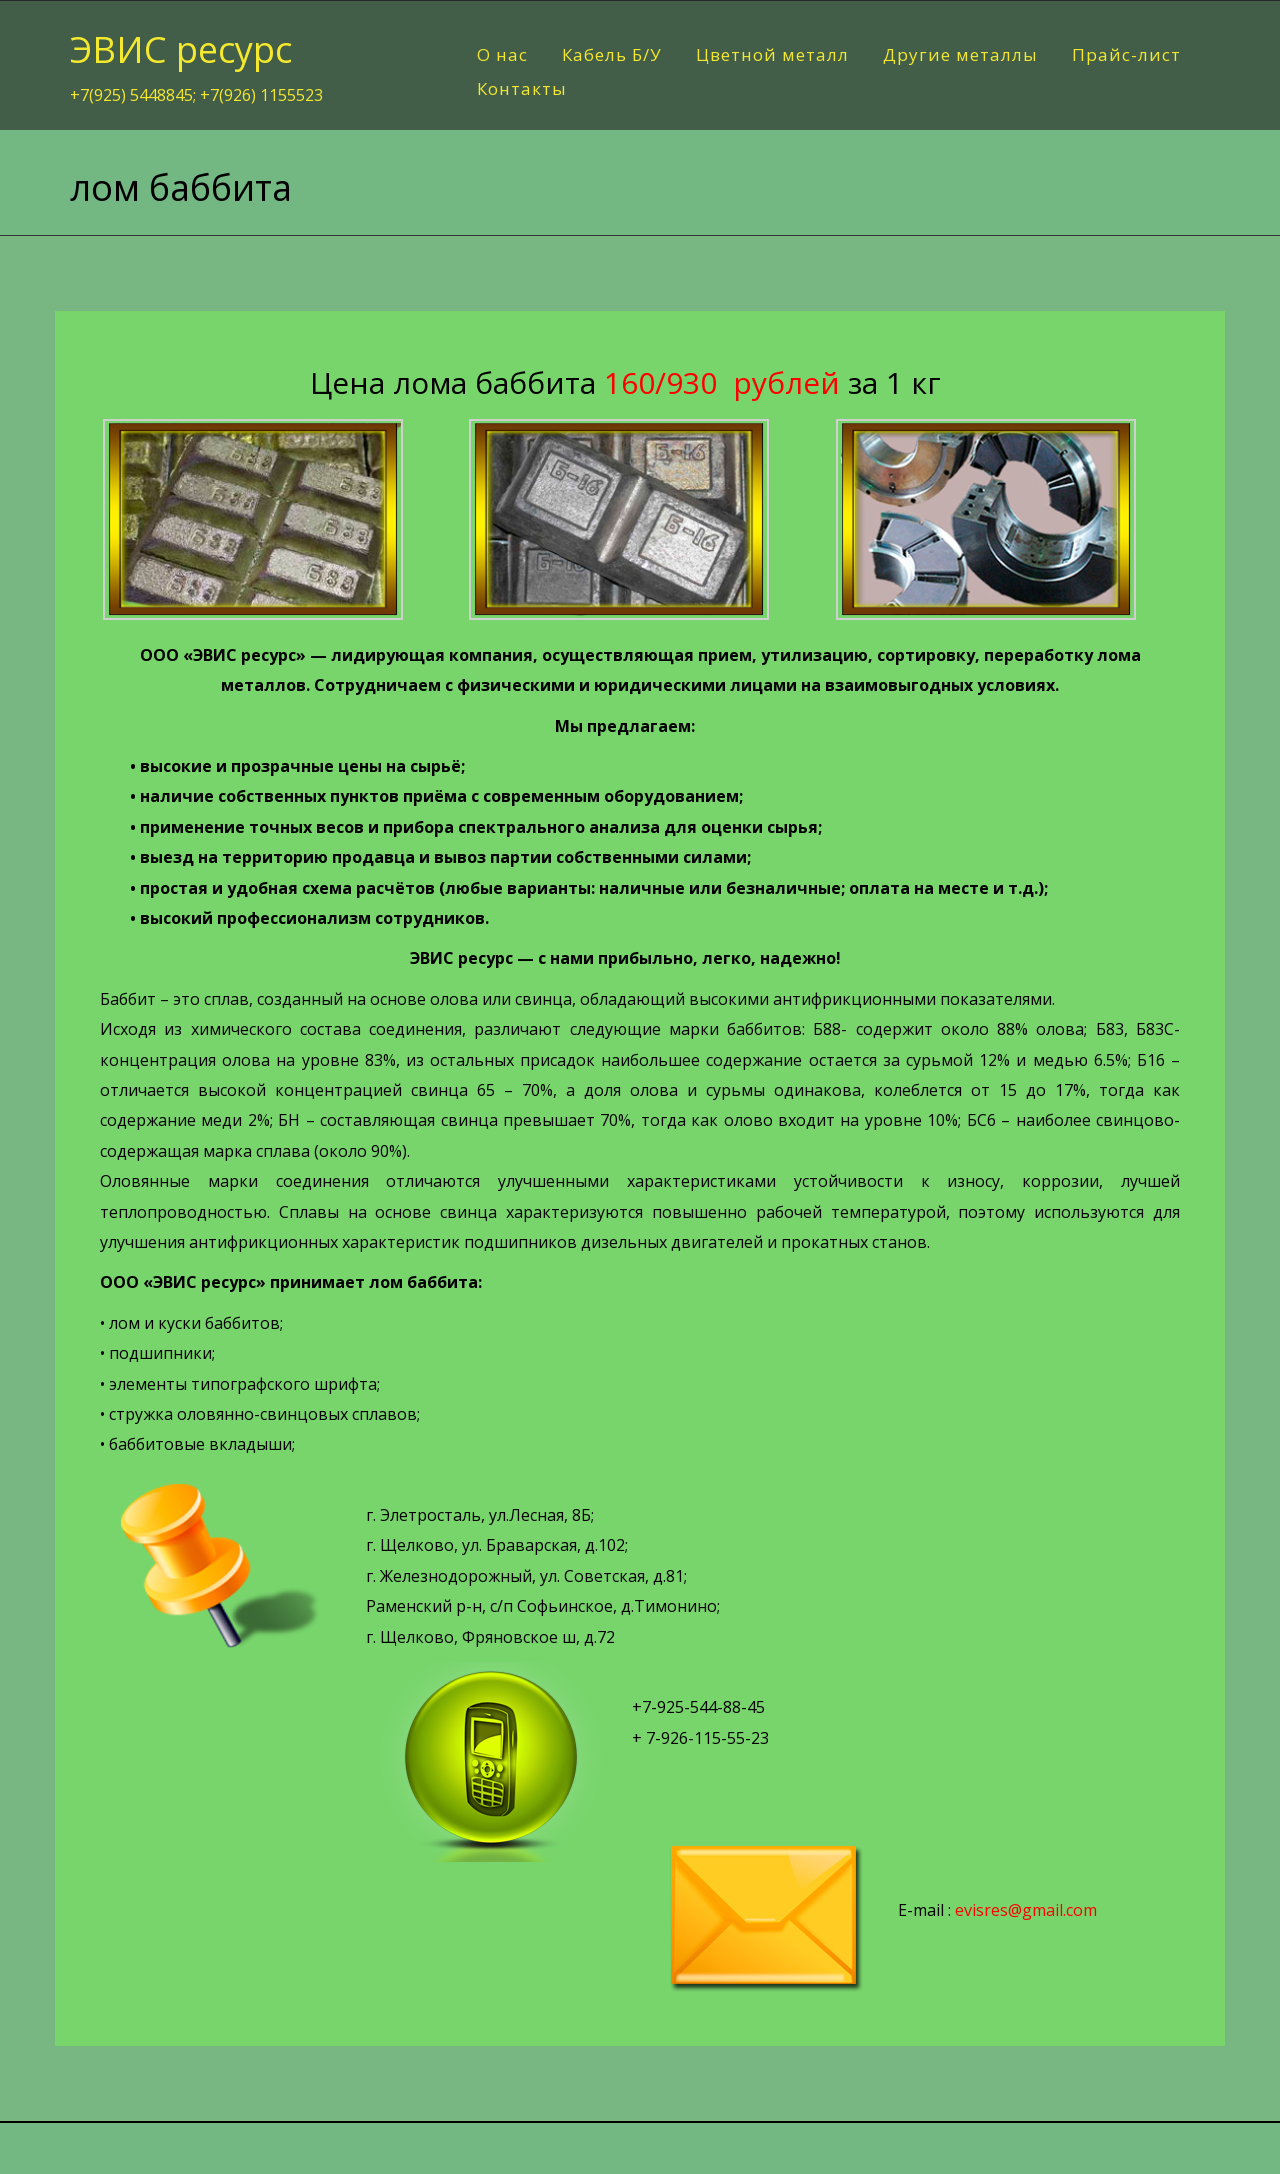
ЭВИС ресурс (181, 49)
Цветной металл (772, 54)
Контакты (522, 88)
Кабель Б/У (612, 54)
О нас (502, 54)
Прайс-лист (1126, 54)
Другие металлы (960, 54)
